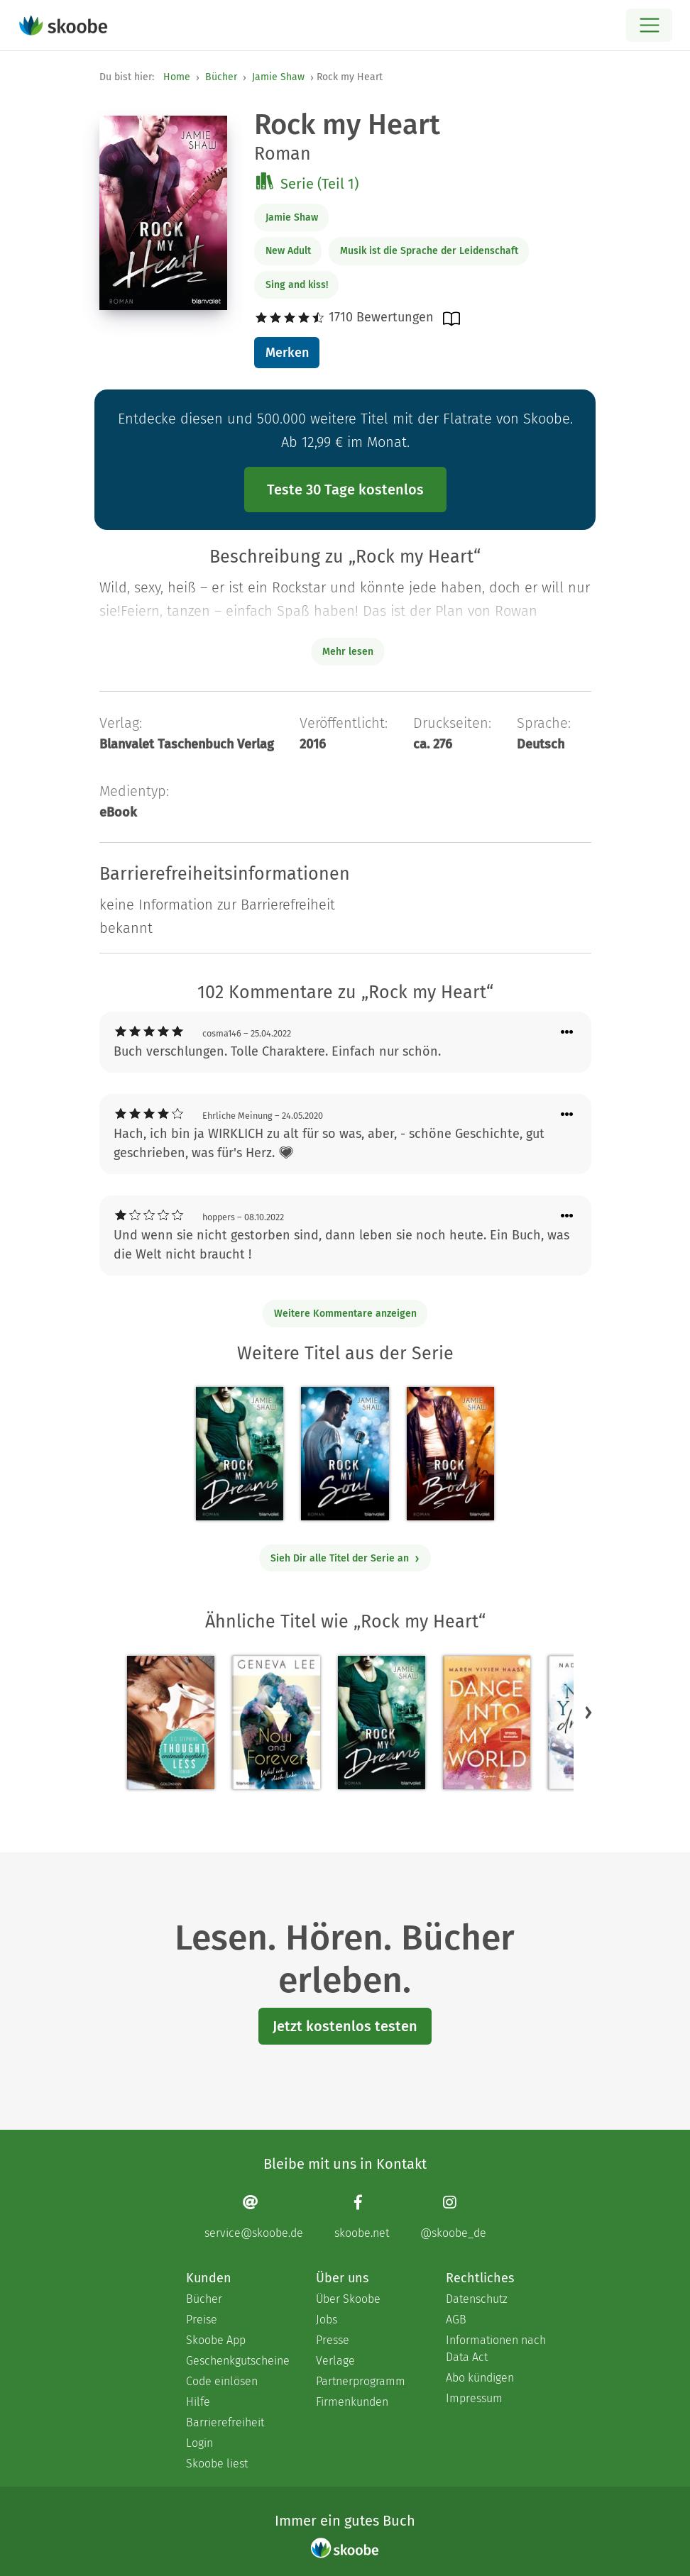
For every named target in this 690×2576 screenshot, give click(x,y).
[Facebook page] (361, 2216)
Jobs (326, 2319)
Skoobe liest (217, 2463)
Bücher (221, 77)
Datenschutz (477, 2299)
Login (199, 2443)
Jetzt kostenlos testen (345, 2026)
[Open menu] (649, 25)
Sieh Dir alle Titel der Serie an (345, 1558)
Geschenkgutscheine (237, 2360)
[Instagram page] (453, 2216)
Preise (201, 2319)
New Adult (288, 251)
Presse (332, 2340)
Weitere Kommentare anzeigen (345, 1314)
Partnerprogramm (360, 2381)
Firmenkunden (352, 2402)
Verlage (335, 2360)
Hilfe (198, 2402)
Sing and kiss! (296, 285)
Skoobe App (216, 2340)
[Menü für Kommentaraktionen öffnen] (567, 1032)
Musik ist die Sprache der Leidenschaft (429, 251)
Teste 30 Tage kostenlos (345, 489)
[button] (588, 1712)
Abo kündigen (480, 2377)
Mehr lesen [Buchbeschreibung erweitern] (347, 652)
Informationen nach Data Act (496, 2348)
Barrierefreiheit (225, 2422)
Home (176, 77)
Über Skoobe (348, 2299)
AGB (456, 2319)
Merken (287, 352)
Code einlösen (222, 2381)
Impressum (474, 2398)
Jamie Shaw (278, 77)
